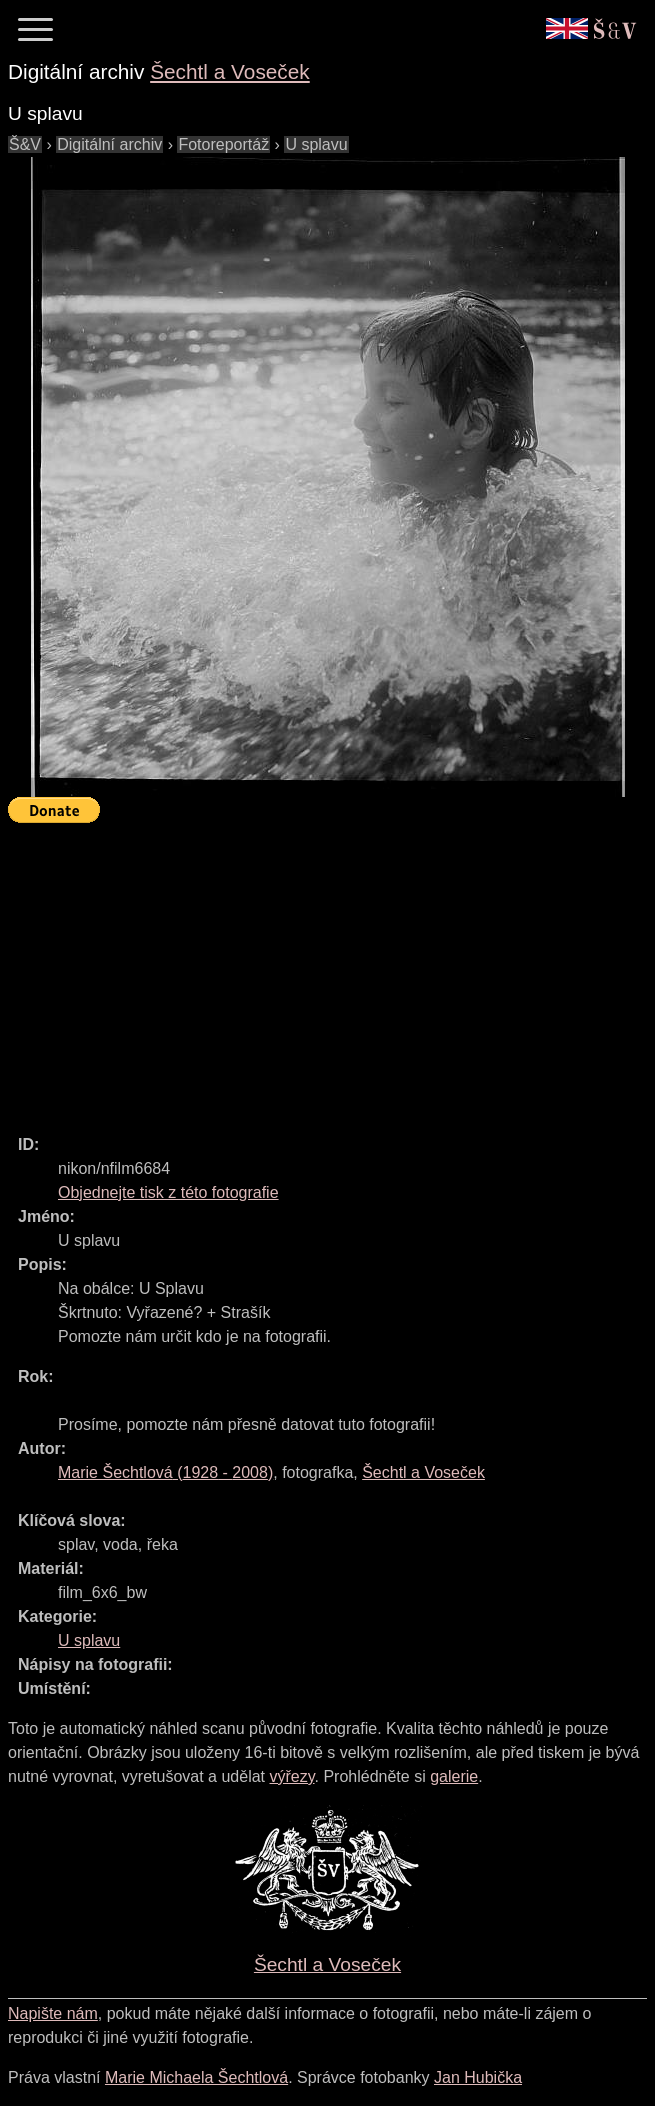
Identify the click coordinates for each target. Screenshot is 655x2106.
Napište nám (53, 2013)
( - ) (165, 1472)
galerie (454, 1776)
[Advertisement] (331, 970)
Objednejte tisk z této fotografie (168, 1192)
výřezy (291, 1776)
